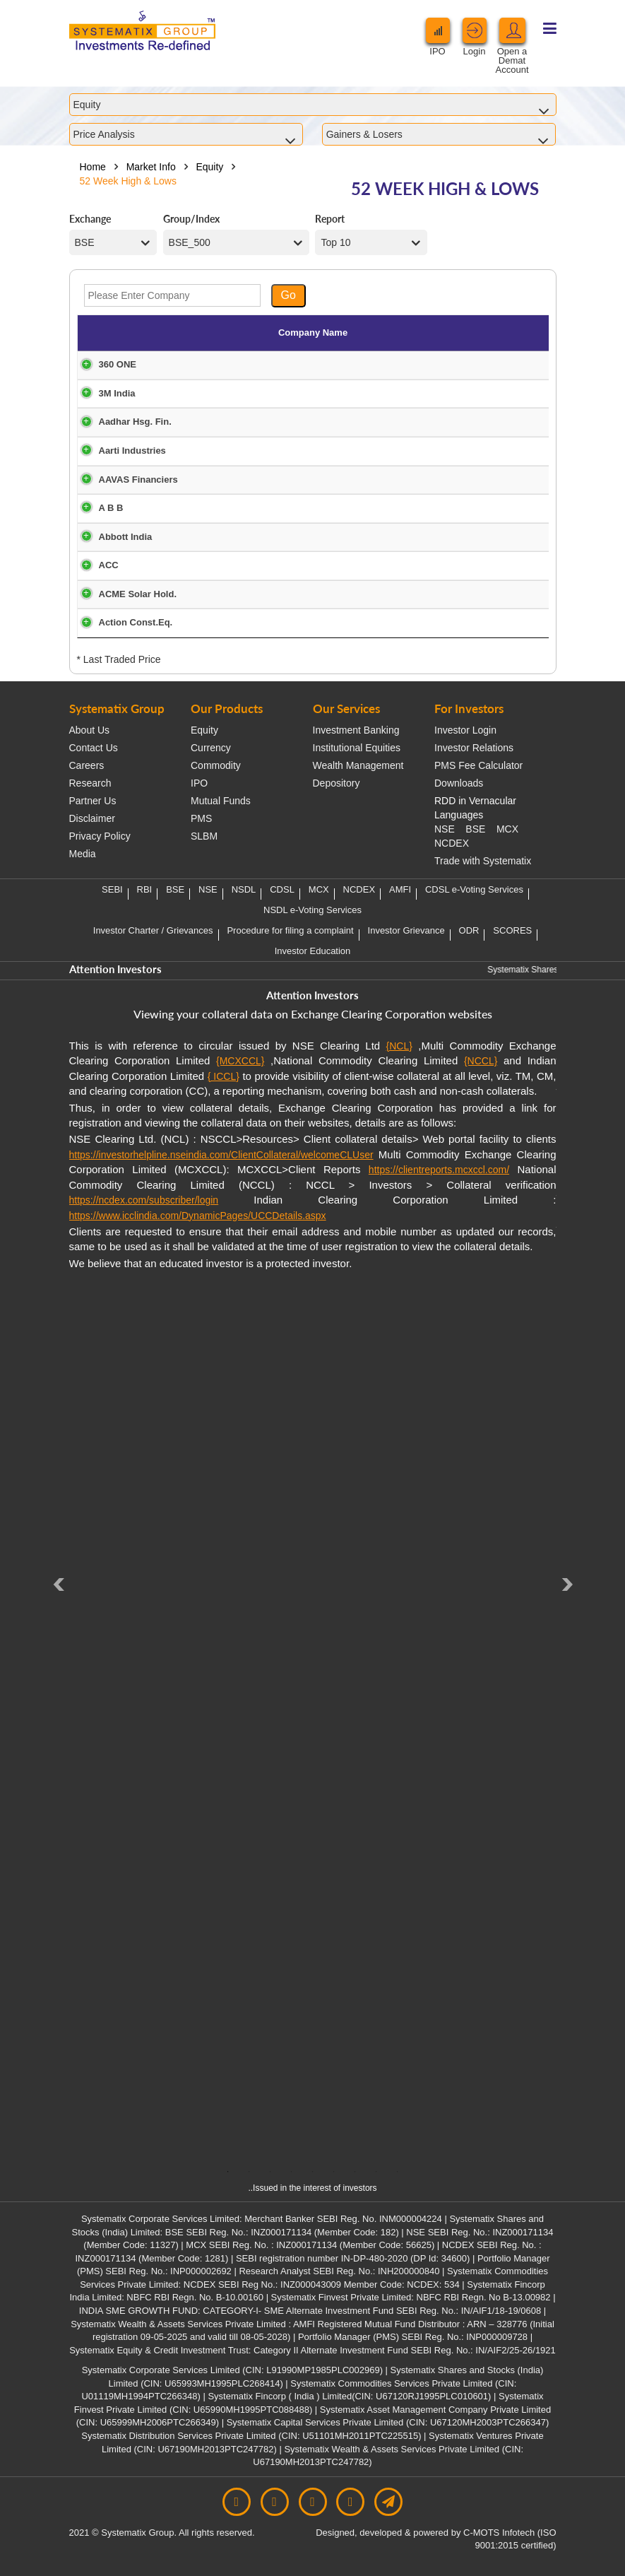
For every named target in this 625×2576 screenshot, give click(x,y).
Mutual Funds (221, 800)
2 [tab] (249, 2172)
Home (93, 166)
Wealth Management (358, 765)
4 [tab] (292, 2172)
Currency (211, 747)
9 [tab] (398, 2172)
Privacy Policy (100, 836)
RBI (145, 889)
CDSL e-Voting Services (474, 889)
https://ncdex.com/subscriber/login (144, 1200)
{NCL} (399, 1046)
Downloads (458, 783)
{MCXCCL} (240, 1060)
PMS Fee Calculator (478, 765)
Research (90, 783)
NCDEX (451, 843)
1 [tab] (228, 2172)
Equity (209, 166)
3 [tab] (270, 2172)
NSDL (244, 889)
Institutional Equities (357, 747)
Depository (336, 783)
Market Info (151, 166)
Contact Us (93, 747)
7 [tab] (355, 2172)
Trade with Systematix (482, 860)
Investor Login (465, 730)
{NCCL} (480, 1060)
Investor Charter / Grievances (153, 930)
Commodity (216, 765)
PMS (201, 818)
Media (82, 853)
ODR (469, 930)
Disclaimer (92, 818)
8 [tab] (376, 2172)
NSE (444, 829)
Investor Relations (473, 747)
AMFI (400, 889)
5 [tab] (313, 2172)
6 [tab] (334, 2172)
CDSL (282, 889)
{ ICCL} (223, 1076)
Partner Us (93, 800)
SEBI (112, 889)
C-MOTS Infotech (499, 2532)
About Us (89, 730)
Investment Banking (356, 730)
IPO (199, 783)
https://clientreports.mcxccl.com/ (439, 1169)
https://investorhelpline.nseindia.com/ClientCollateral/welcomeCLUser (221, 1154)
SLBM (204, 836)
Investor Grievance (406, 930)
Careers (87, 765)
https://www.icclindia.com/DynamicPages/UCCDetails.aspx (197, 1215)
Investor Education (313, 951)
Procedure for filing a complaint (290, 930)
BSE (475, 829)
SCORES (512, 930)
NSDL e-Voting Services (312, 910)
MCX (507, 829)
